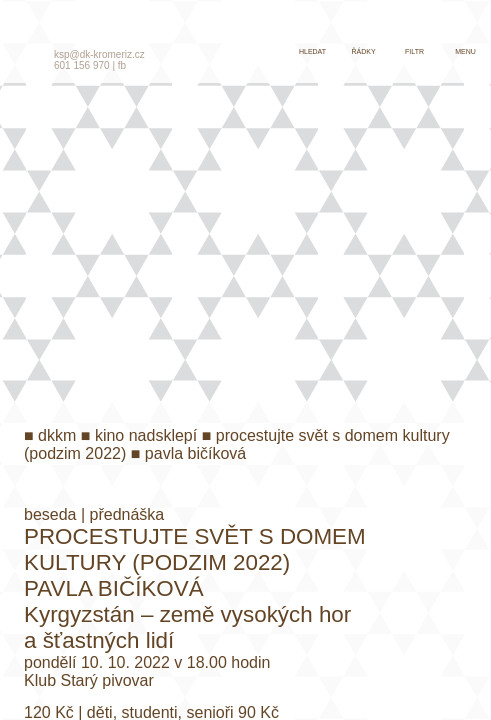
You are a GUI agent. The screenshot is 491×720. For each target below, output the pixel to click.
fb (122, 65)
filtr (414, 51)
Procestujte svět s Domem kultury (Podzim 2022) (195, 549)
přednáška (127, 514)
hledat (312, 51)
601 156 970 (82, 65)
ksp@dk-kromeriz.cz (99, 54)
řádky (363, 51)
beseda (50, 514)
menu (465, 51)
